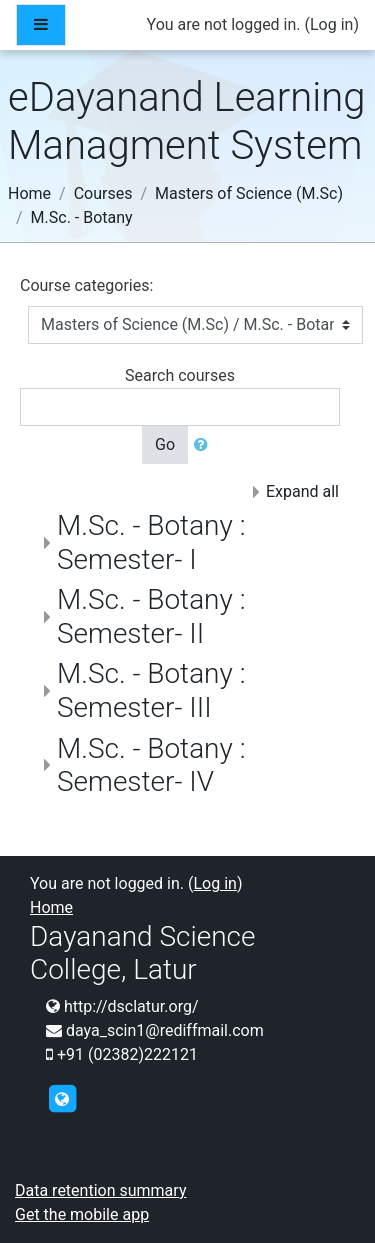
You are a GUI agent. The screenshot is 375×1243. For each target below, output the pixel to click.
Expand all (302, 491)
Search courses (180, 375)
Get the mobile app (82, 1214)
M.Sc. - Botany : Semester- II (151, 616)
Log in (331, 24)
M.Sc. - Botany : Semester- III (151, 690)
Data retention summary (100, 1190)
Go (165, 444)
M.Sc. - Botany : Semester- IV (151, 765)
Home (29, 193)
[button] (205, 445)
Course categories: (86, 285)
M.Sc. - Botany (82, 217)
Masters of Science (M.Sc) (249, 193)
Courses (103, 193)
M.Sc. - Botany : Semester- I (151, 542)
